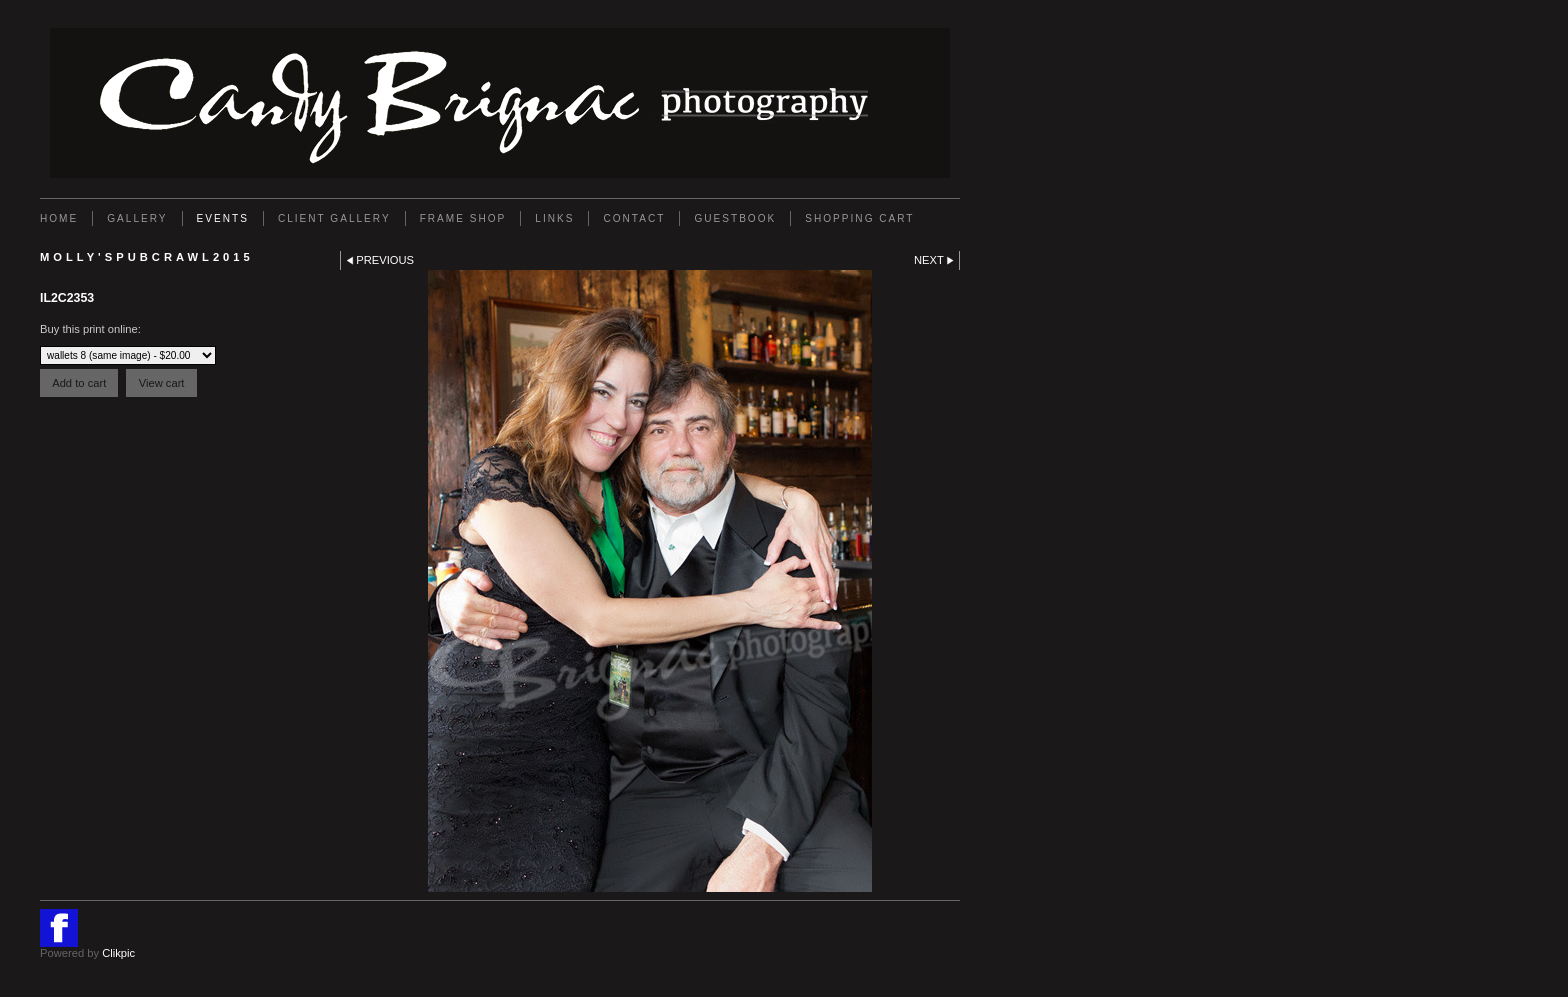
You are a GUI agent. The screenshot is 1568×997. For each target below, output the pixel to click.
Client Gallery (334, 218)
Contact (634, 218)
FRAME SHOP (463, 218)
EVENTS (223, 218)
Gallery (137, 218)
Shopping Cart (859, 218)
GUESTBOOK (735, 218)
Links (554, 218)
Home (59, 218)
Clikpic (118, 953)
